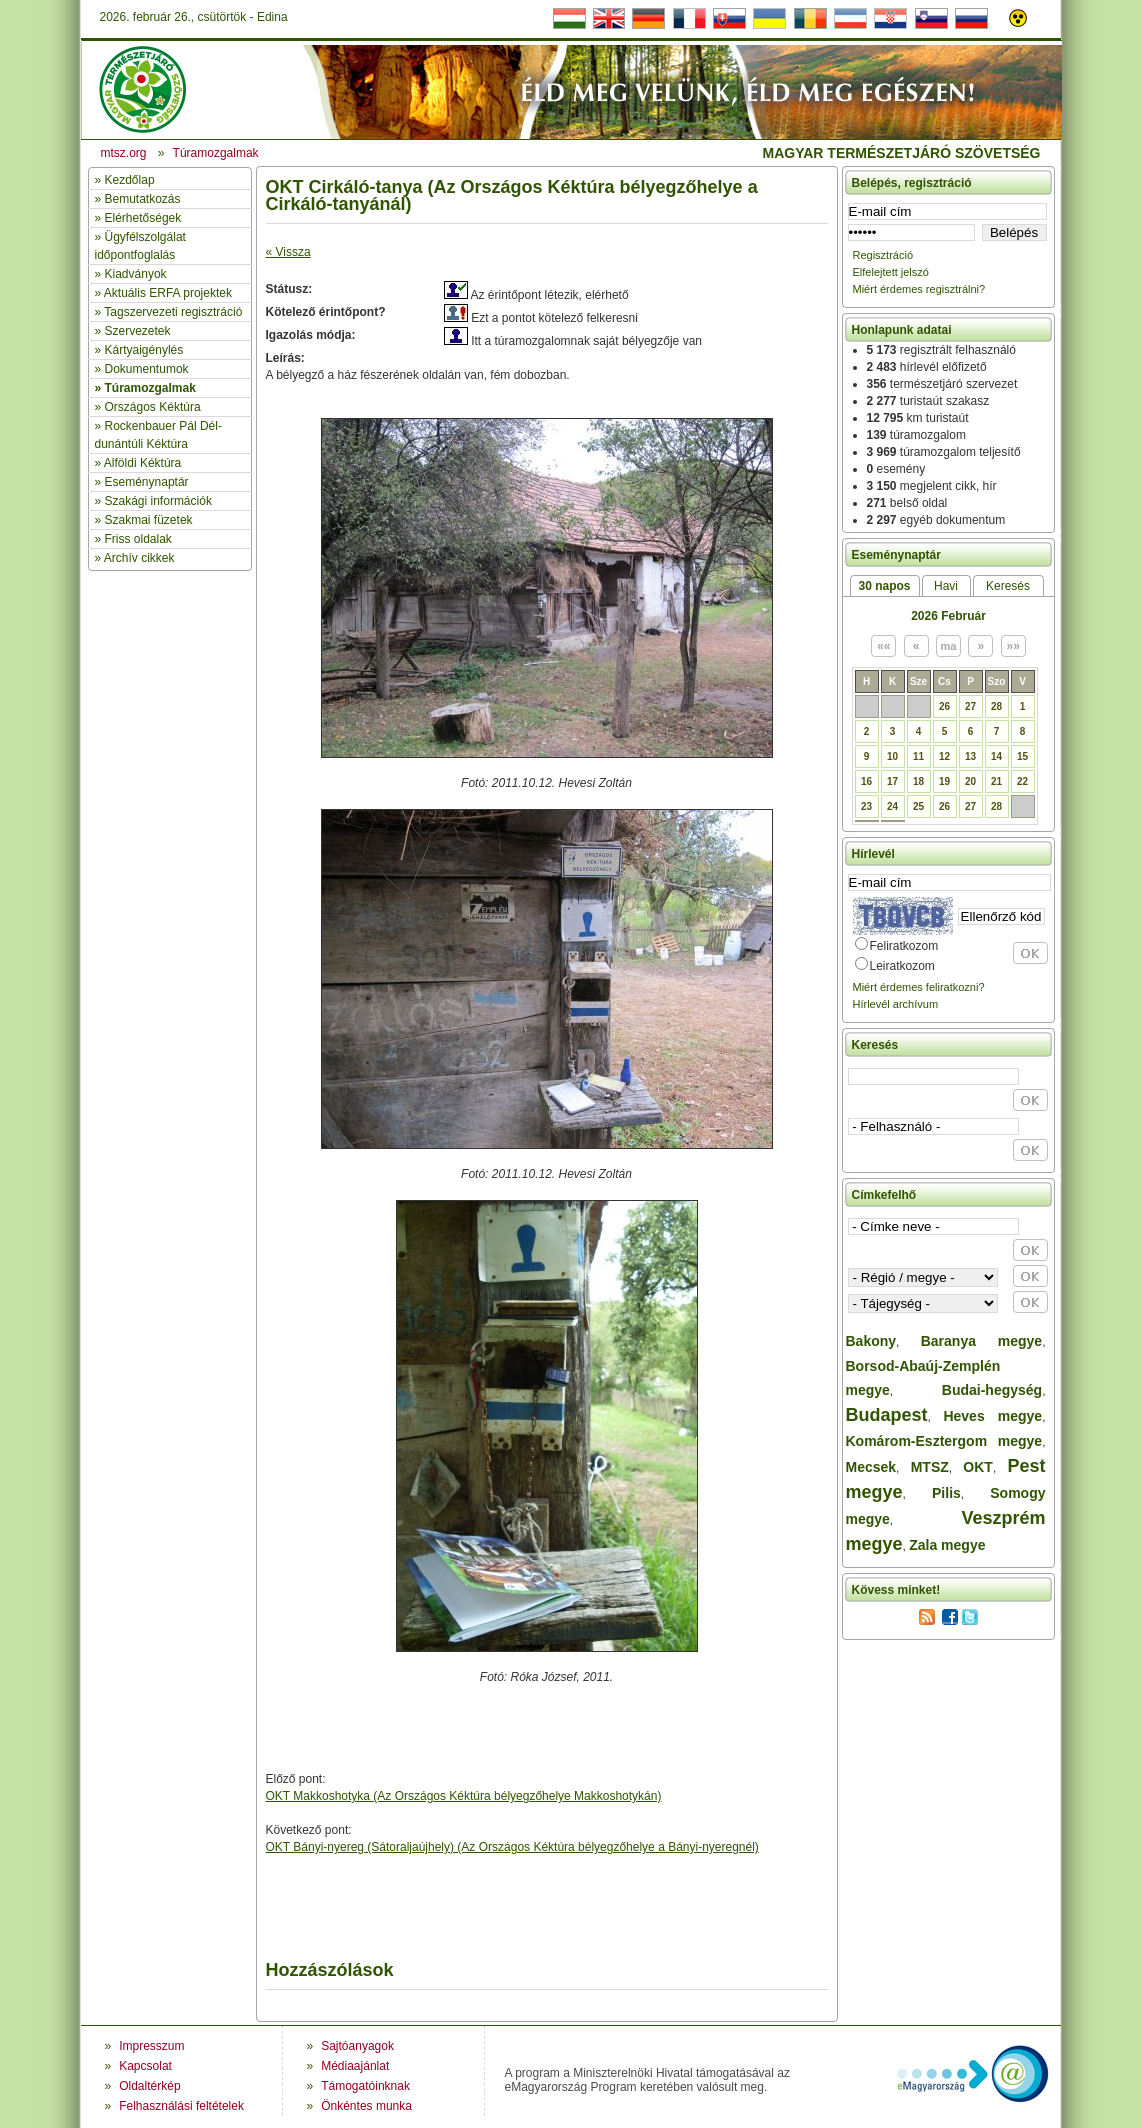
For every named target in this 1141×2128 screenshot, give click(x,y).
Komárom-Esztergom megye (944, 1441)
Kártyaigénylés (144, 350)
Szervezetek (138, 331)
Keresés (1008, 586)
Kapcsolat (145, 2066)
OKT (978, 1467)
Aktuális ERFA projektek (168, 293)
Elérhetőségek (143, 218)
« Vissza (288, 252)
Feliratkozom (904, 946)
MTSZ (930, 1467)
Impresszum (151, 2046)
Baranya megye (981, 1341)
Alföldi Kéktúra (142, 463)
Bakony (871, 1341)
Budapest (887, 1415)
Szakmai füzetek (149, 520)
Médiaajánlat (355, 2066)
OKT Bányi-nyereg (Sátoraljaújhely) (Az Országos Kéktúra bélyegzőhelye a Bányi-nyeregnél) (512, 1847)
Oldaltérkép (149, 2086)
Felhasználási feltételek (181, 2106)
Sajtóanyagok (357, 2046)
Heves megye (992, 1416)
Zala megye (947, 1545)
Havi (946, 586)
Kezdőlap (130, 180)
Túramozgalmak (150, 388)
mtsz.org (124, 153)
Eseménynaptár (147, 482)
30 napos (884, 586)
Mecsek (871, 1467)
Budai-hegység (992, 1390)
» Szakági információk (153, 501)
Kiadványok (136, 274)
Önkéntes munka (366, 2106)
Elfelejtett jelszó (891, 272)
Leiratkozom (902, 966)
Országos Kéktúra (153, 407)
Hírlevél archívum (896, 1004)
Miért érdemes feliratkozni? (919, 987)
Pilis (946, 1493)
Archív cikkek (139, 558)
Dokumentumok (147, 369)
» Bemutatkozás (138, 199)
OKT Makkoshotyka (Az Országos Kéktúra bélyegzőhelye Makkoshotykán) (464, 1796)
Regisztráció (883, 255)
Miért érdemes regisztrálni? (919, 289)
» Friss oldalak (133, 539)
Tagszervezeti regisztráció (173, 312)
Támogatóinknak (365, 2086)
